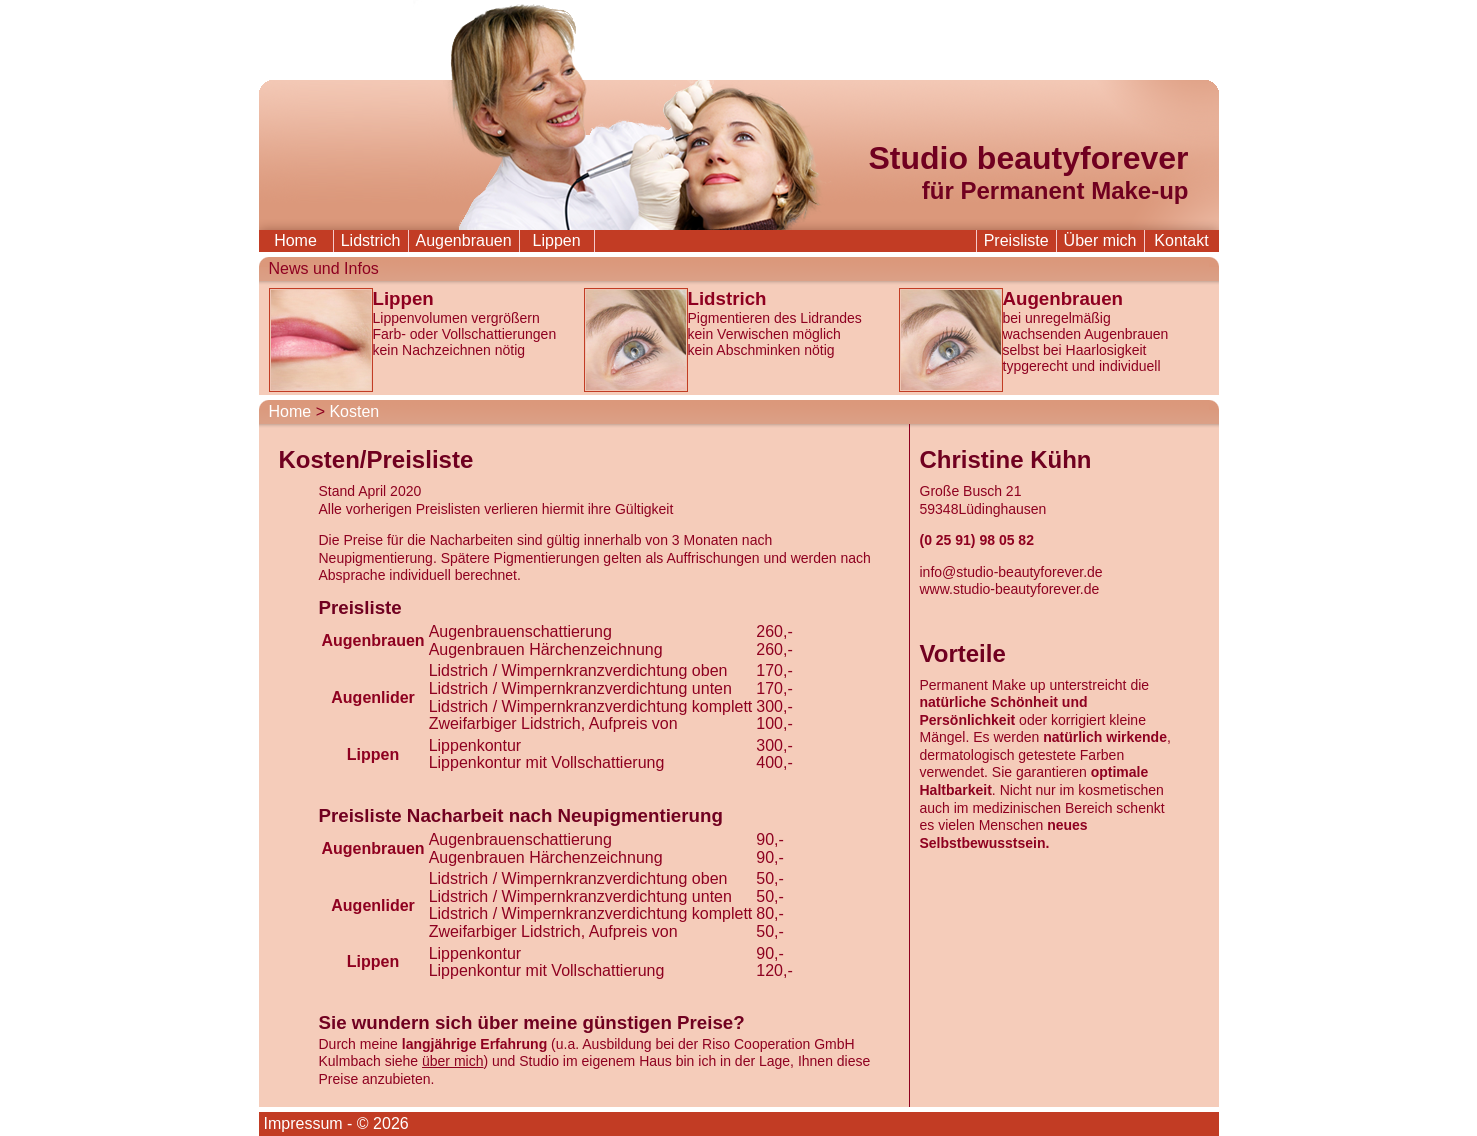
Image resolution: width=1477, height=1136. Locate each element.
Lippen (557, 240)
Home (295, 240)
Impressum (303, 1123)
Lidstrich (371, 240)
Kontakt (1181, 240)
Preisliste (1016, 240)
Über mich (1100, 240)
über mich (452, 1061)
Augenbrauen (464, 240)
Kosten (354, 411)
